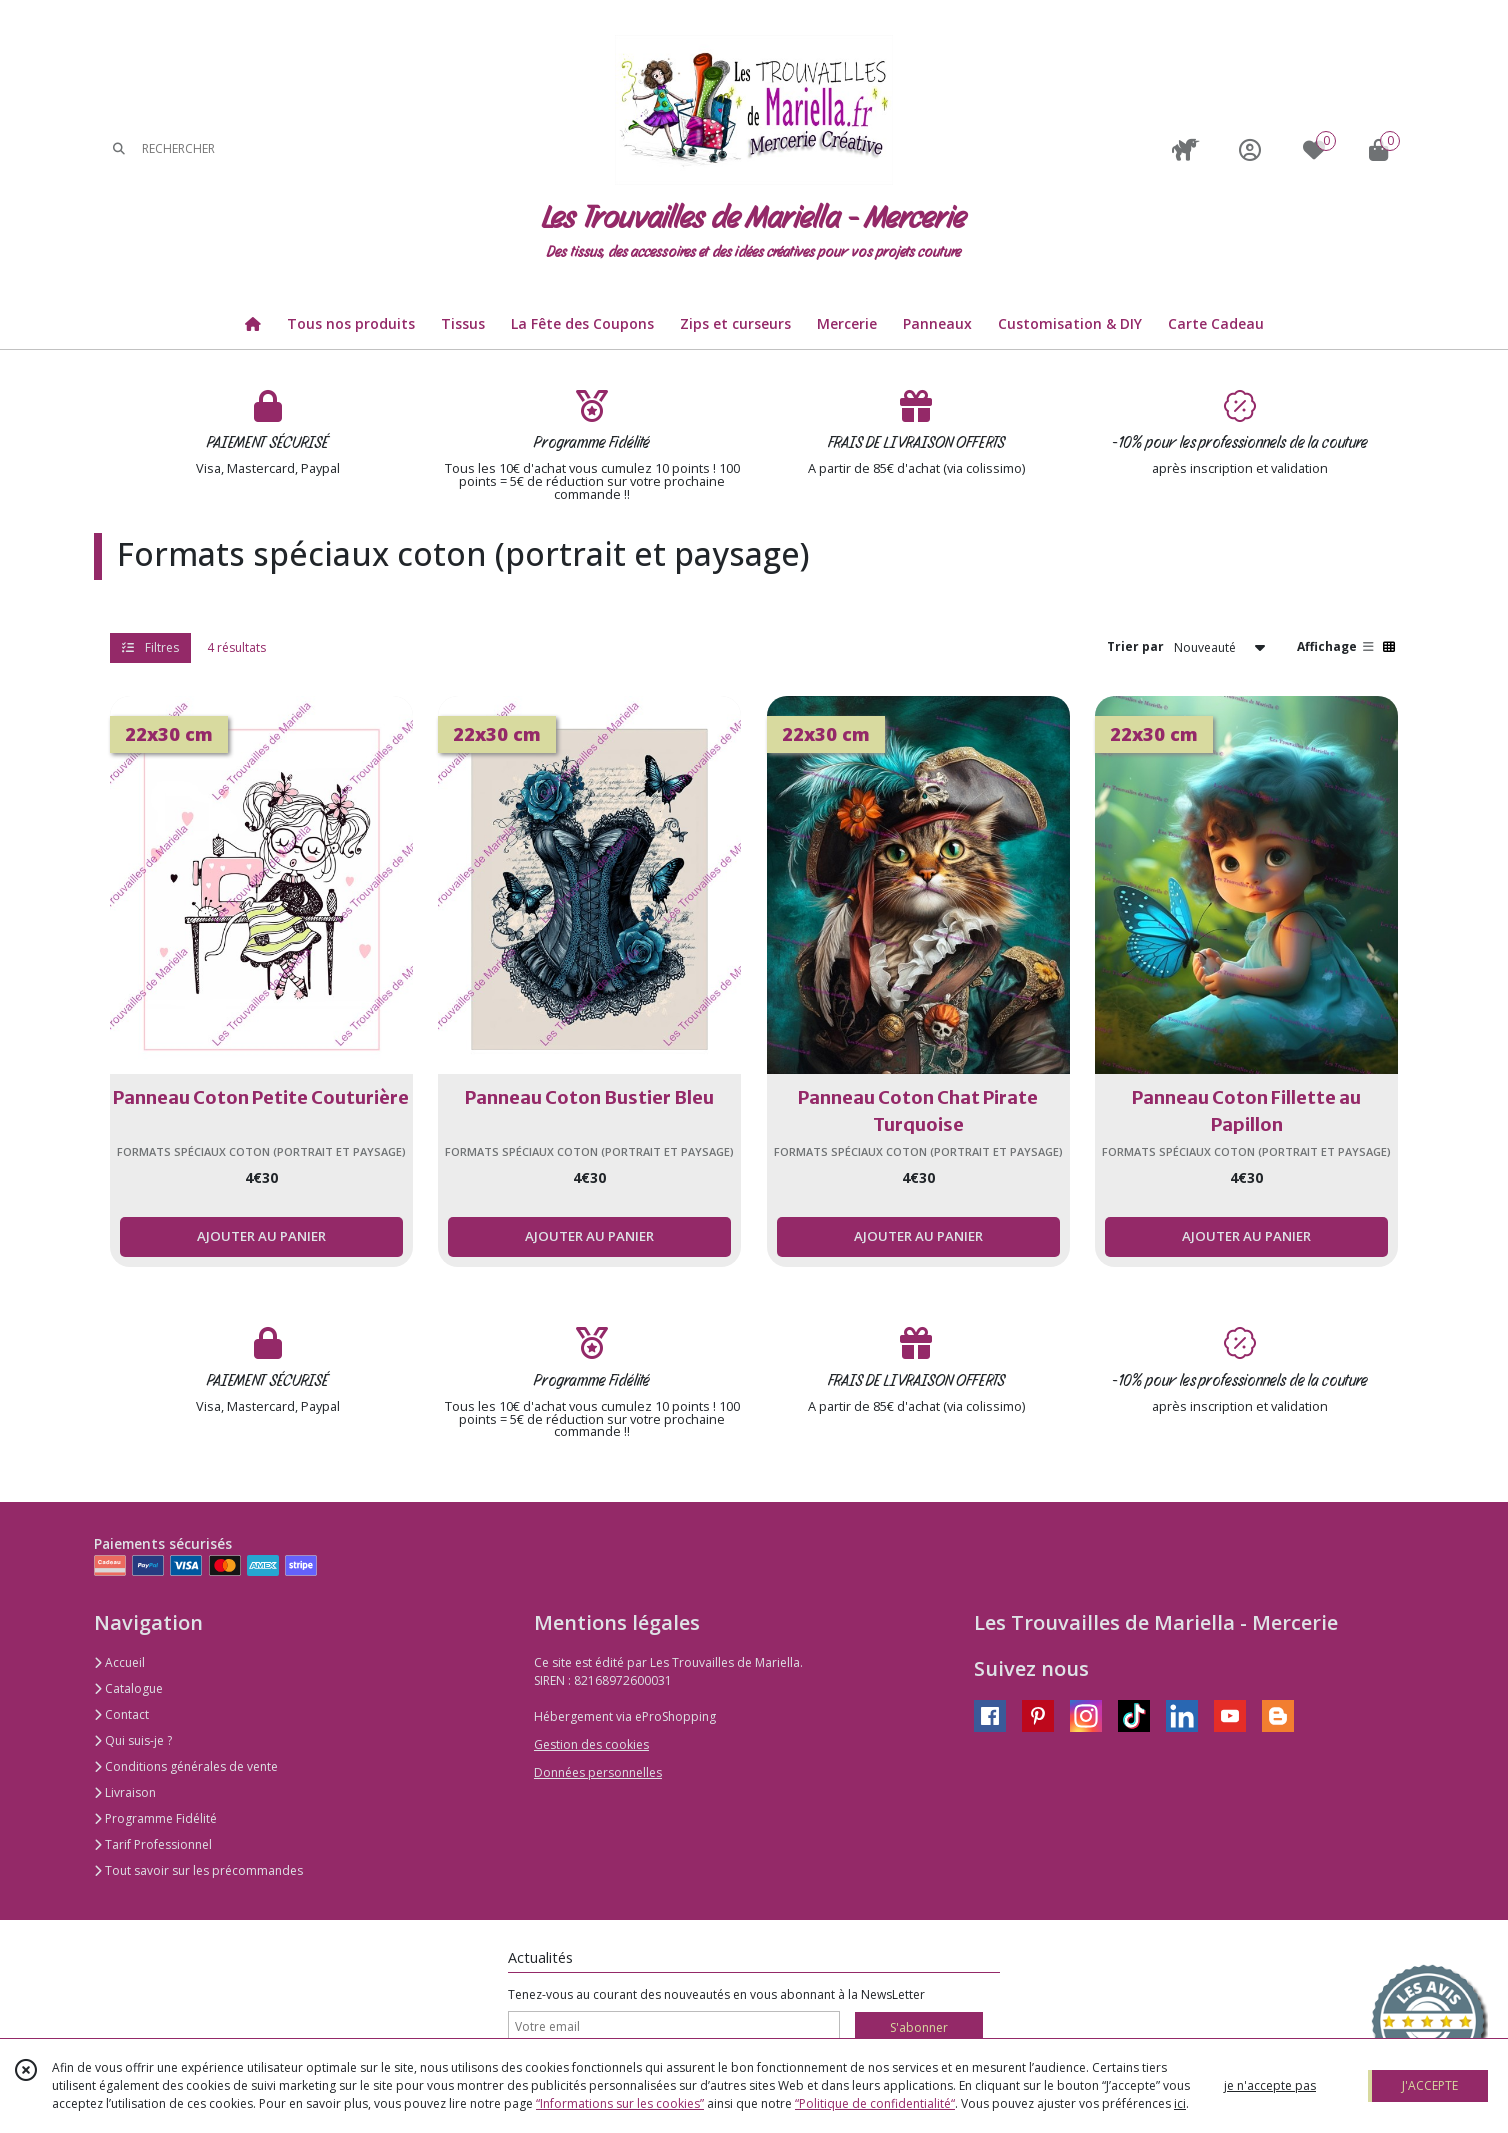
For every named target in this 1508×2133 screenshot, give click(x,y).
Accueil (119, 1662)
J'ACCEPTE (1430, 2085)
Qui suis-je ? (133, 1740)
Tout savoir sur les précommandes (198, 1870)
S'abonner (919, 2027)
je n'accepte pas (1270, 2085)
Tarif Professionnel (153, 1844)
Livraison (125, 1792)
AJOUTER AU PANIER (261, 1236)
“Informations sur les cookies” (620, 2103)
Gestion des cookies (591, 1744)
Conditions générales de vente (186, 1766)
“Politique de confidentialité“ (875, 2103)
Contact (121, 1714)
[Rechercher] (119, 149)
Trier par (1135, 646)
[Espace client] (1250, 149)
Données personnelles (598, 1772)
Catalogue (128, 1688)
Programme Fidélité (155, 1818)
